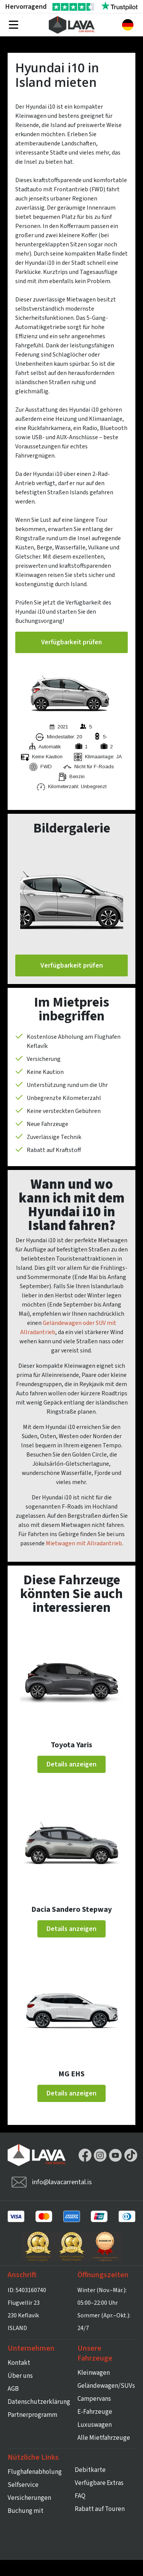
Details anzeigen (71, 1764)
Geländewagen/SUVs (106, 2385)
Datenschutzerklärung (39, 2402)
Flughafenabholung (35, 2472)
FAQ (80, 2496)
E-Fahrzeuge (94, 2411)
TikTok (130, 2155)
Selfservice (23, 2485)
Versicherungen (29, 2498)
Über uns (20, 2375)
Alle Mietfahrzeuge (103, 2437)
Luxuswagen (94, 2424)
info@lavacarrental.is (62, 2182)
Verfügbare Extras (99, 2483)
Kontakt (19, 2362)
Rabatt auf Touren (100, 2509)
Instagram (100, 2155)
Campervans (94, 2398)
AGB (13, 2389)
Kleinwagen (93, 2372)
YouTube (115, 2155)
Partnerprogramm (32, 2415)
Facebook (85, 2155)
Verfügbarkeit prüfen (71, 642)
